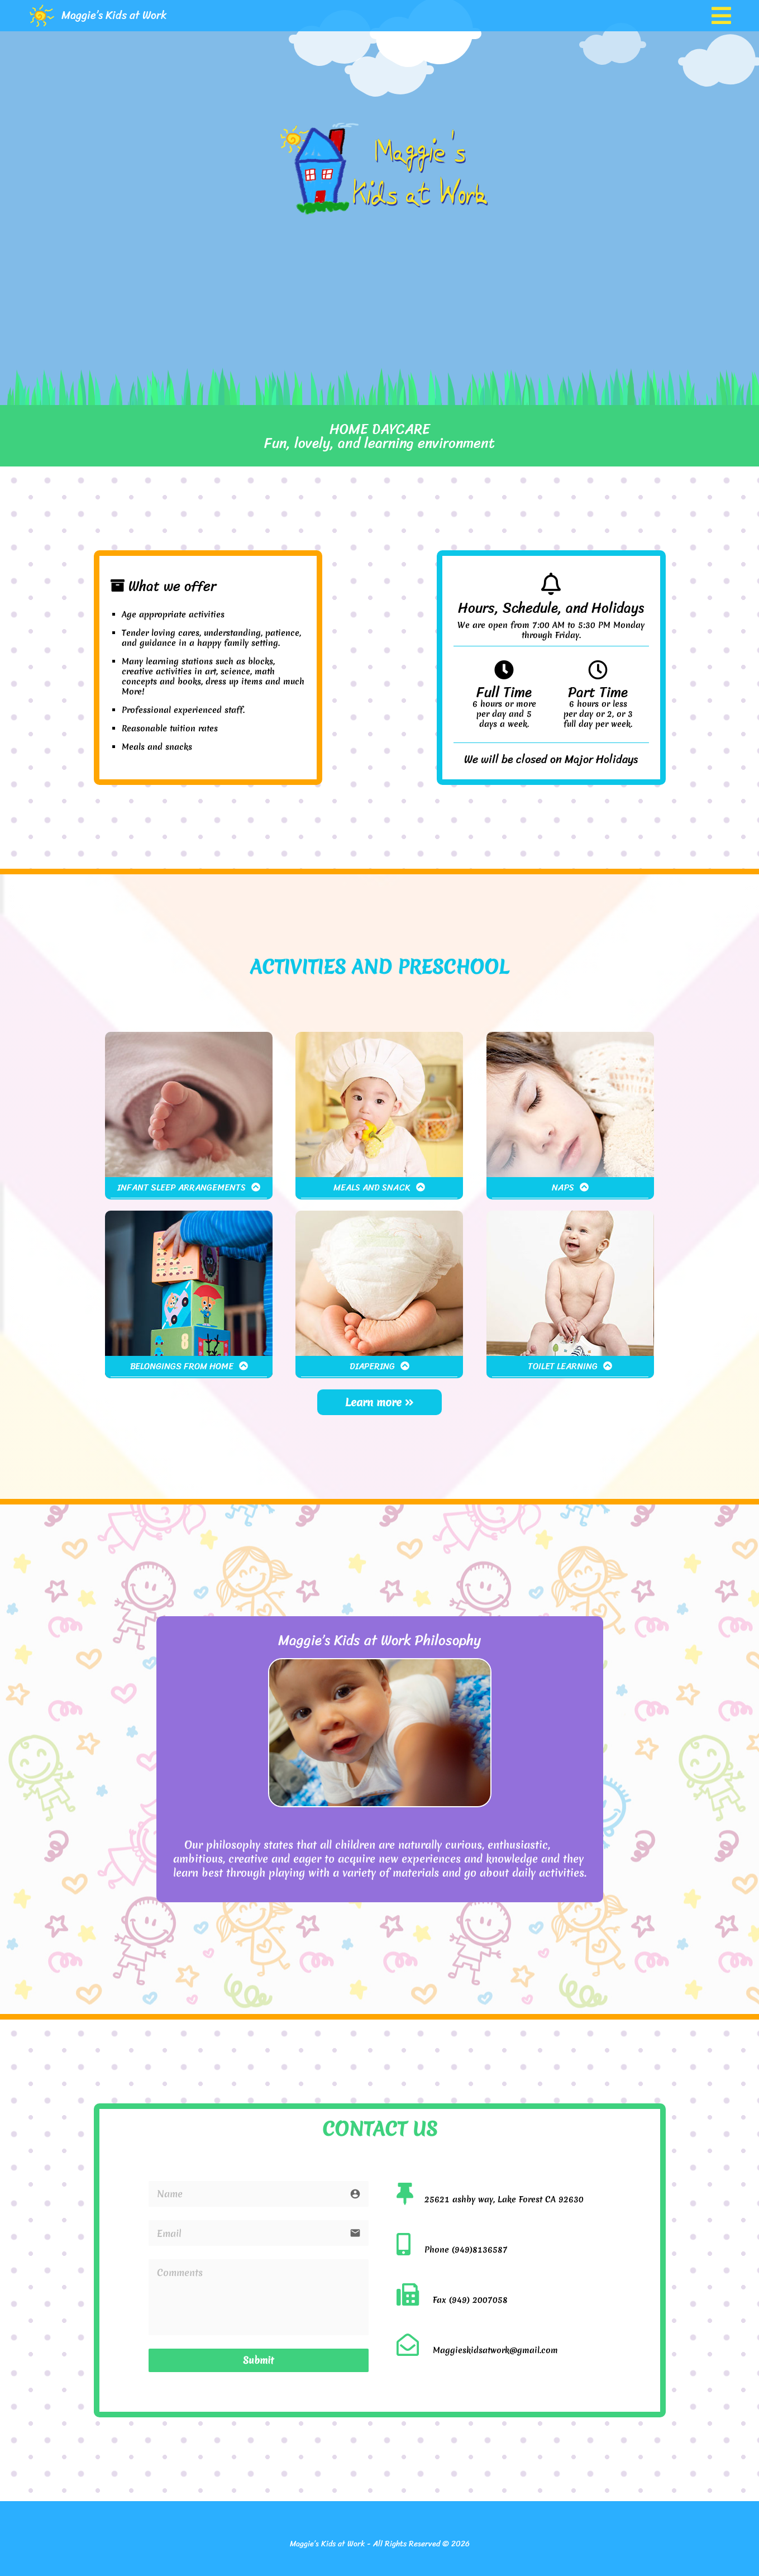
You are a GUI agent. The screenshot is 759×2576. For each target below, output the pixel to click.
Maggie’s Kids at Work (114, 15)
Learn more (379, 1402)
